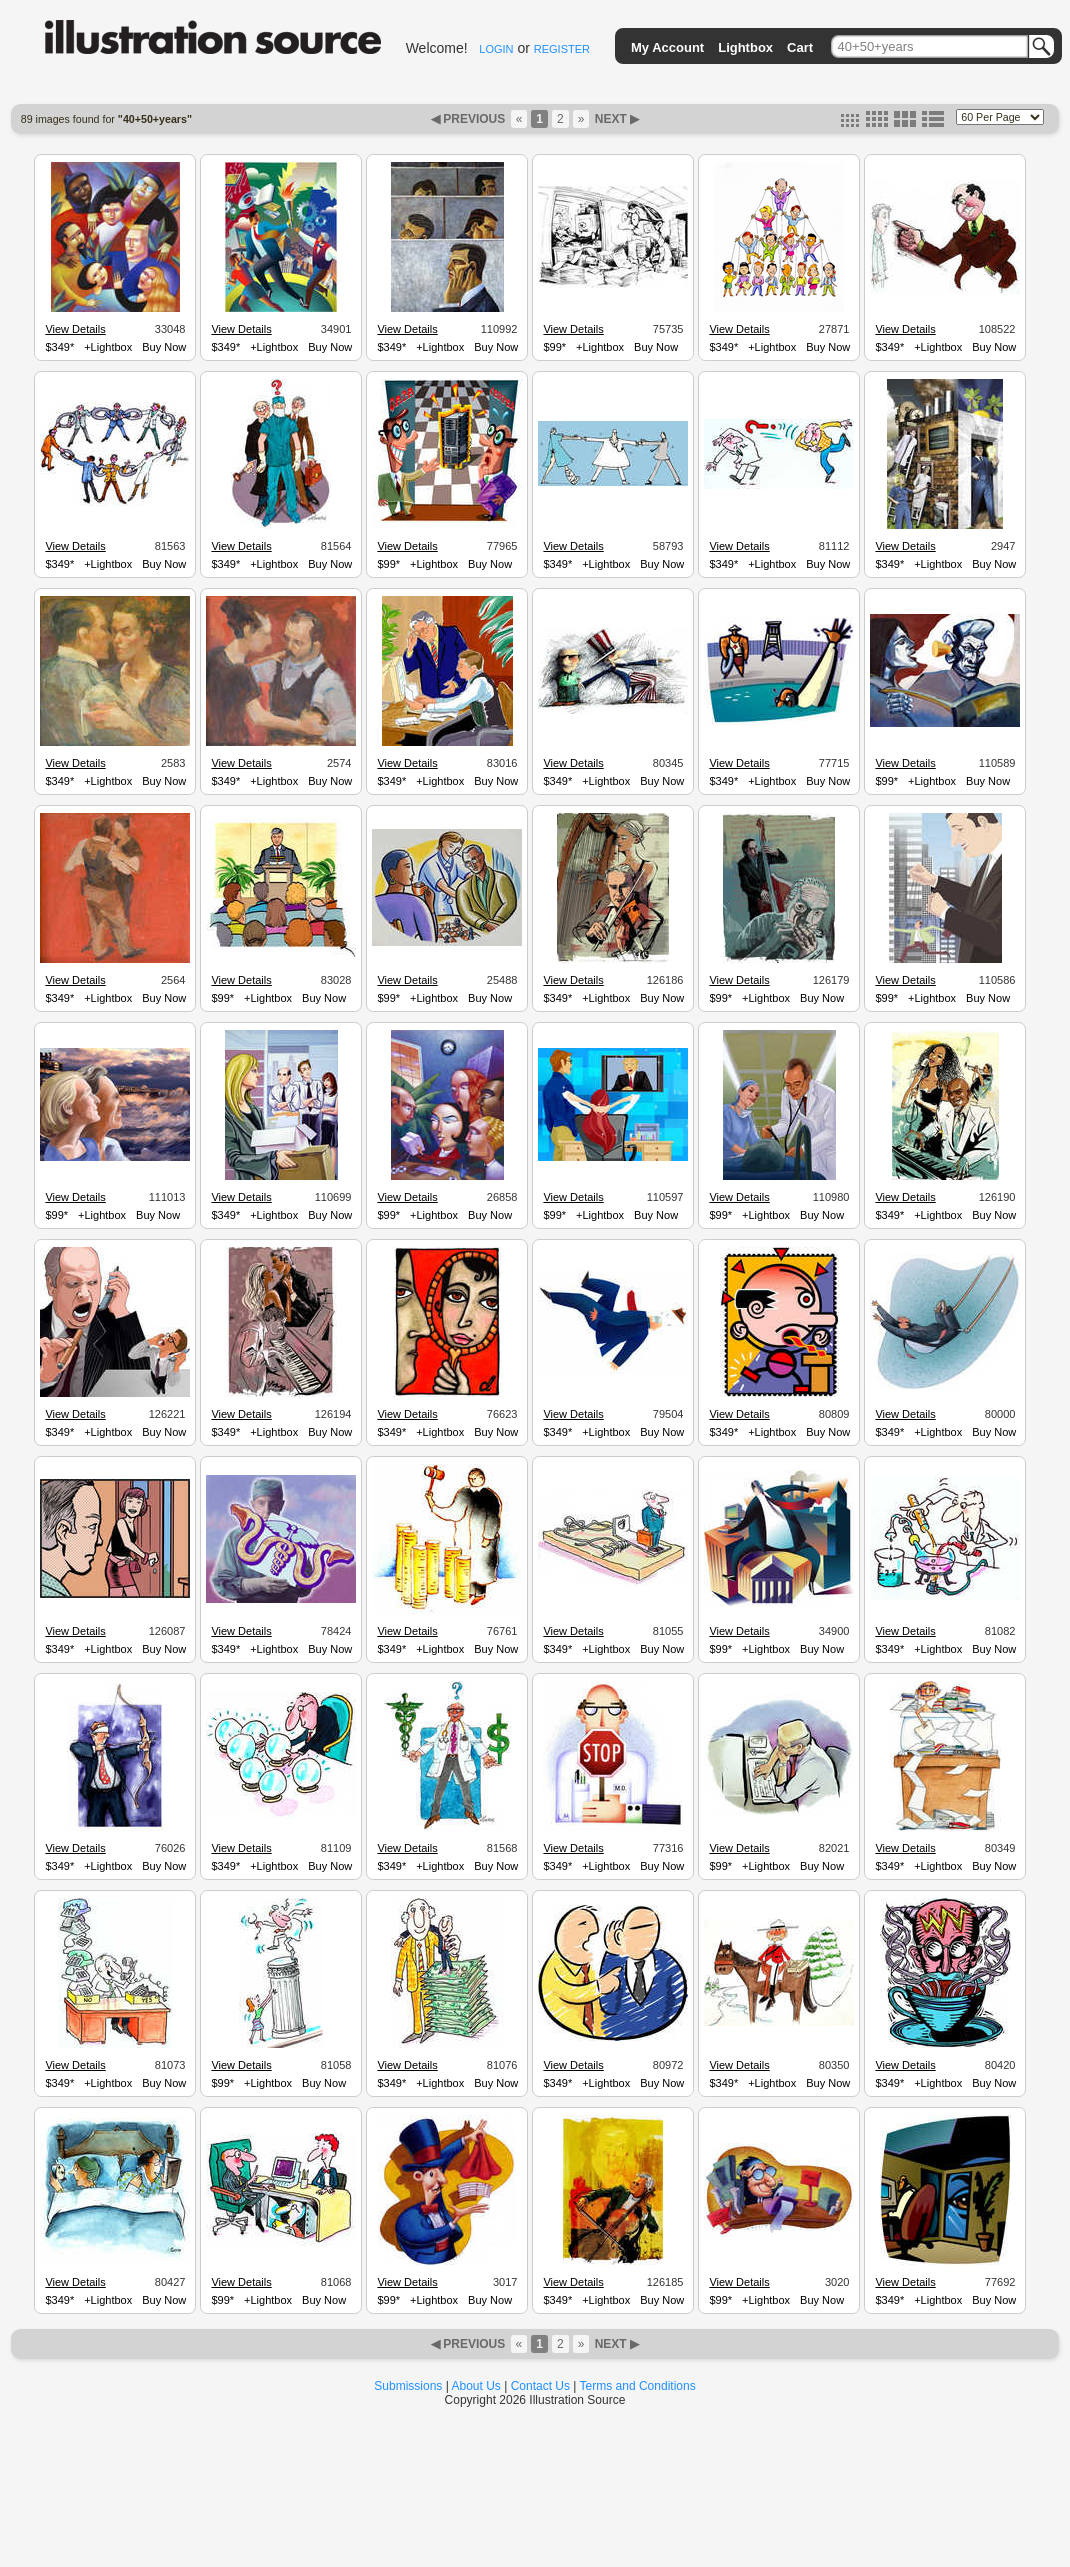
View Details (75, 329)
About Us (476, 2386)
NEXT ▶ (615, 119)
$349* (59, 347)
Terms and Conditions (638, 2386)
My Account (667, 47)
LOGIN (496, 49)
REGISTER (562, 49)
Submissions (408, 2386)
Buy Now (164, 347)
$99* (554, 347)
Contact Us (540, 2386)
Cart (800, 47)
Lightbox (745, 47)
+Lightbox (108, 347)
